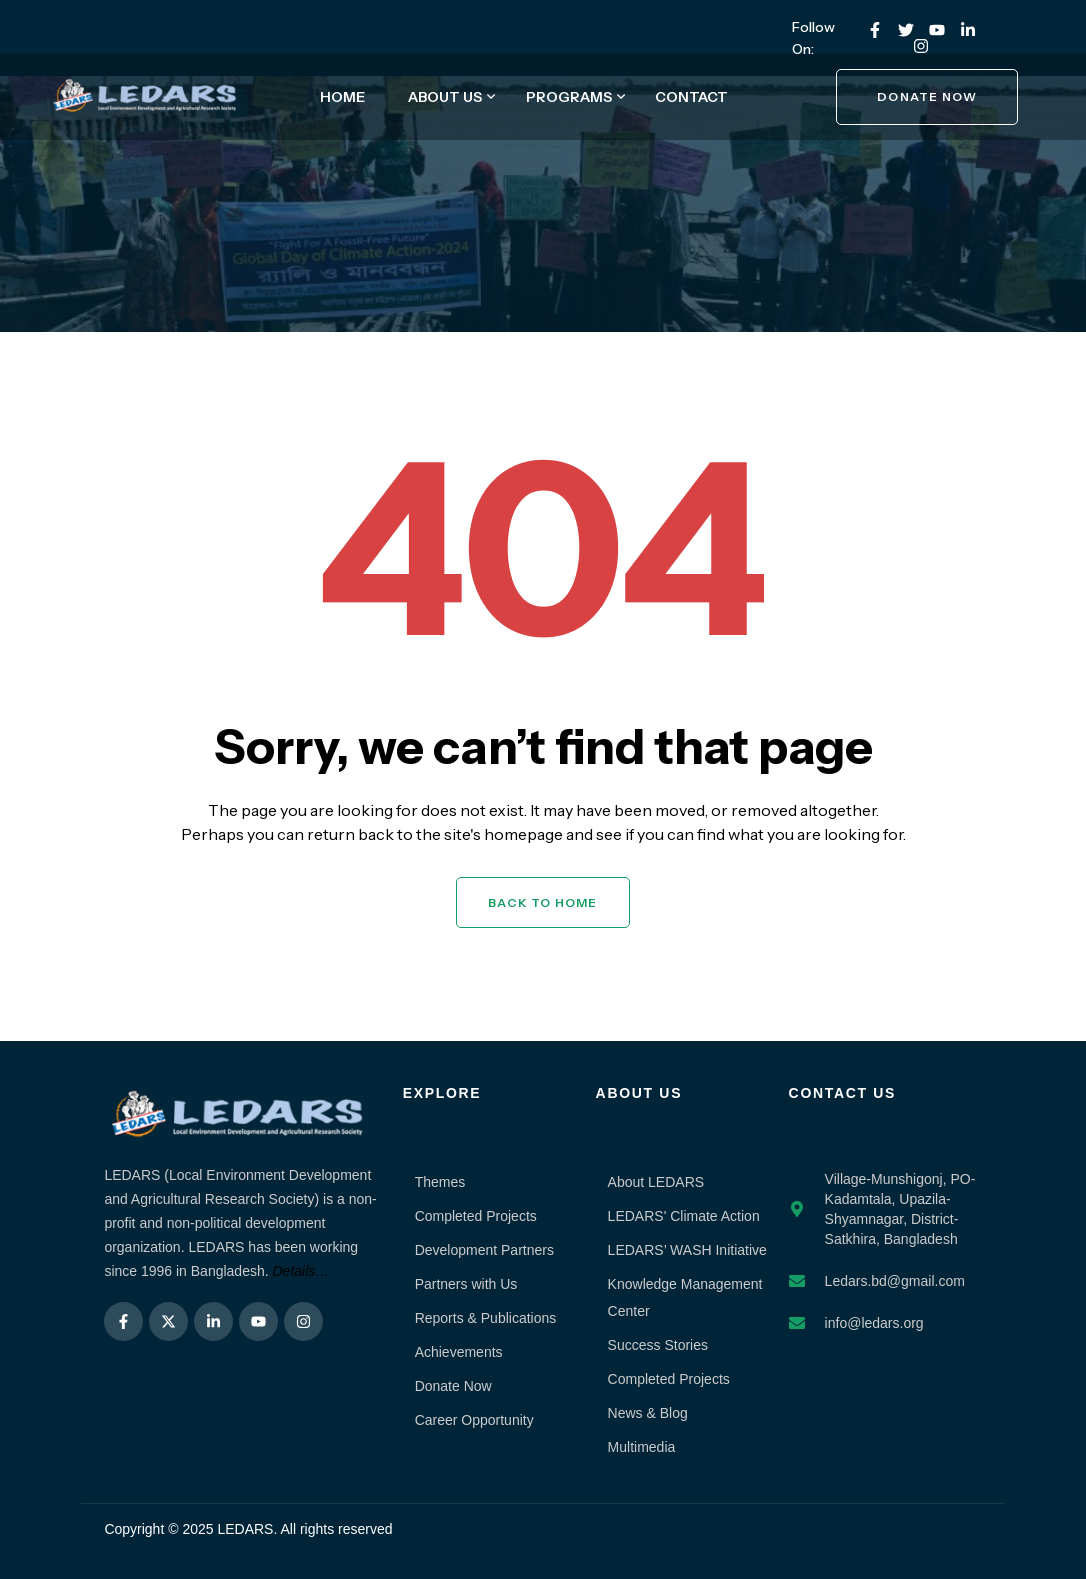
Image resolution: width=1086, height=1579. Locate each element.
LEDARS (245, 1529)
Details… (301, 1271)
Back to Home (542, 902)
